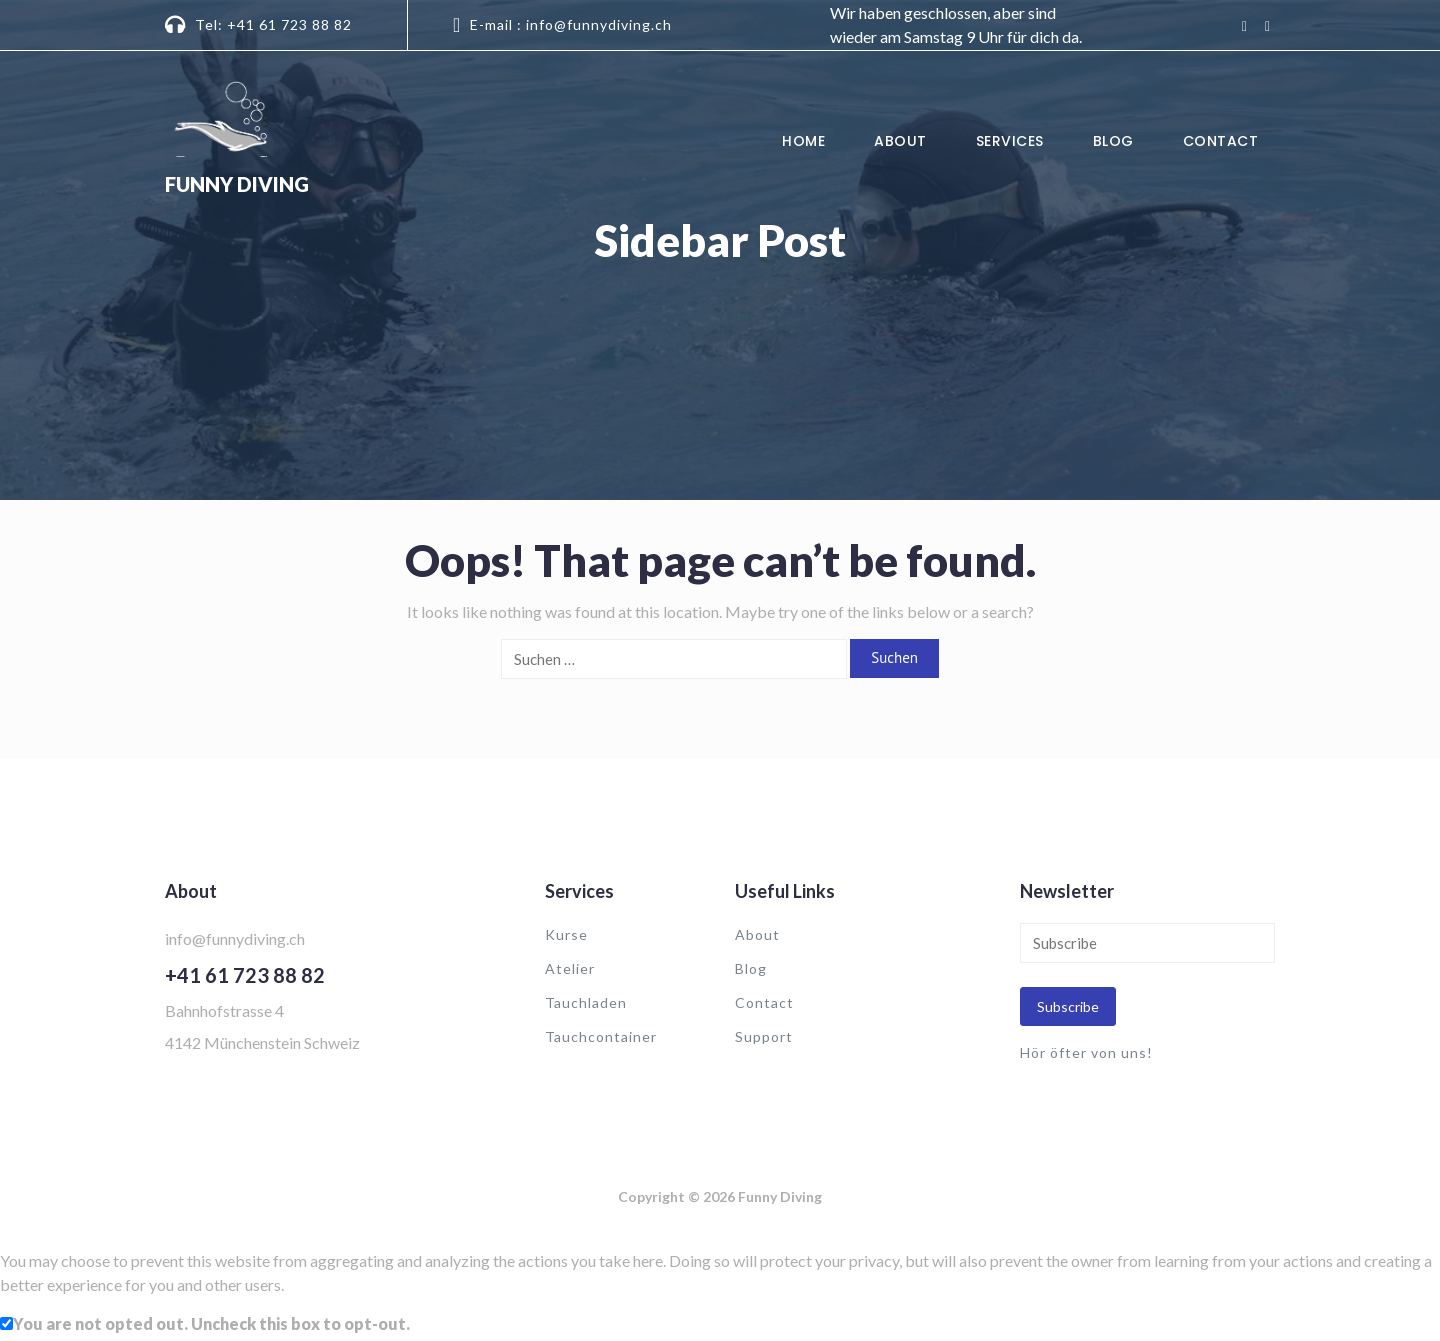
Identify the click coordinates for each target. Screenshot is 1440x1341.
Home (803, 141)
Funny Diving (237, 184)
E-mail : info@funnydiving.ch (571, 24)
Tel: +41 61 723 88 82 (273, 24)
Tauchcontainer (601, 1036)
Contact (1221, 141)
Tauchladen (586, 1002)
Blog (1113, 141)
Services (1010, 141)
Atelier (570, 968)
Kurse (566, 934)
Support (764, 1036)
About (900, 141)
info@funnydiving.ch (235, 938)
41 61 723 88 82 (251, 975)
